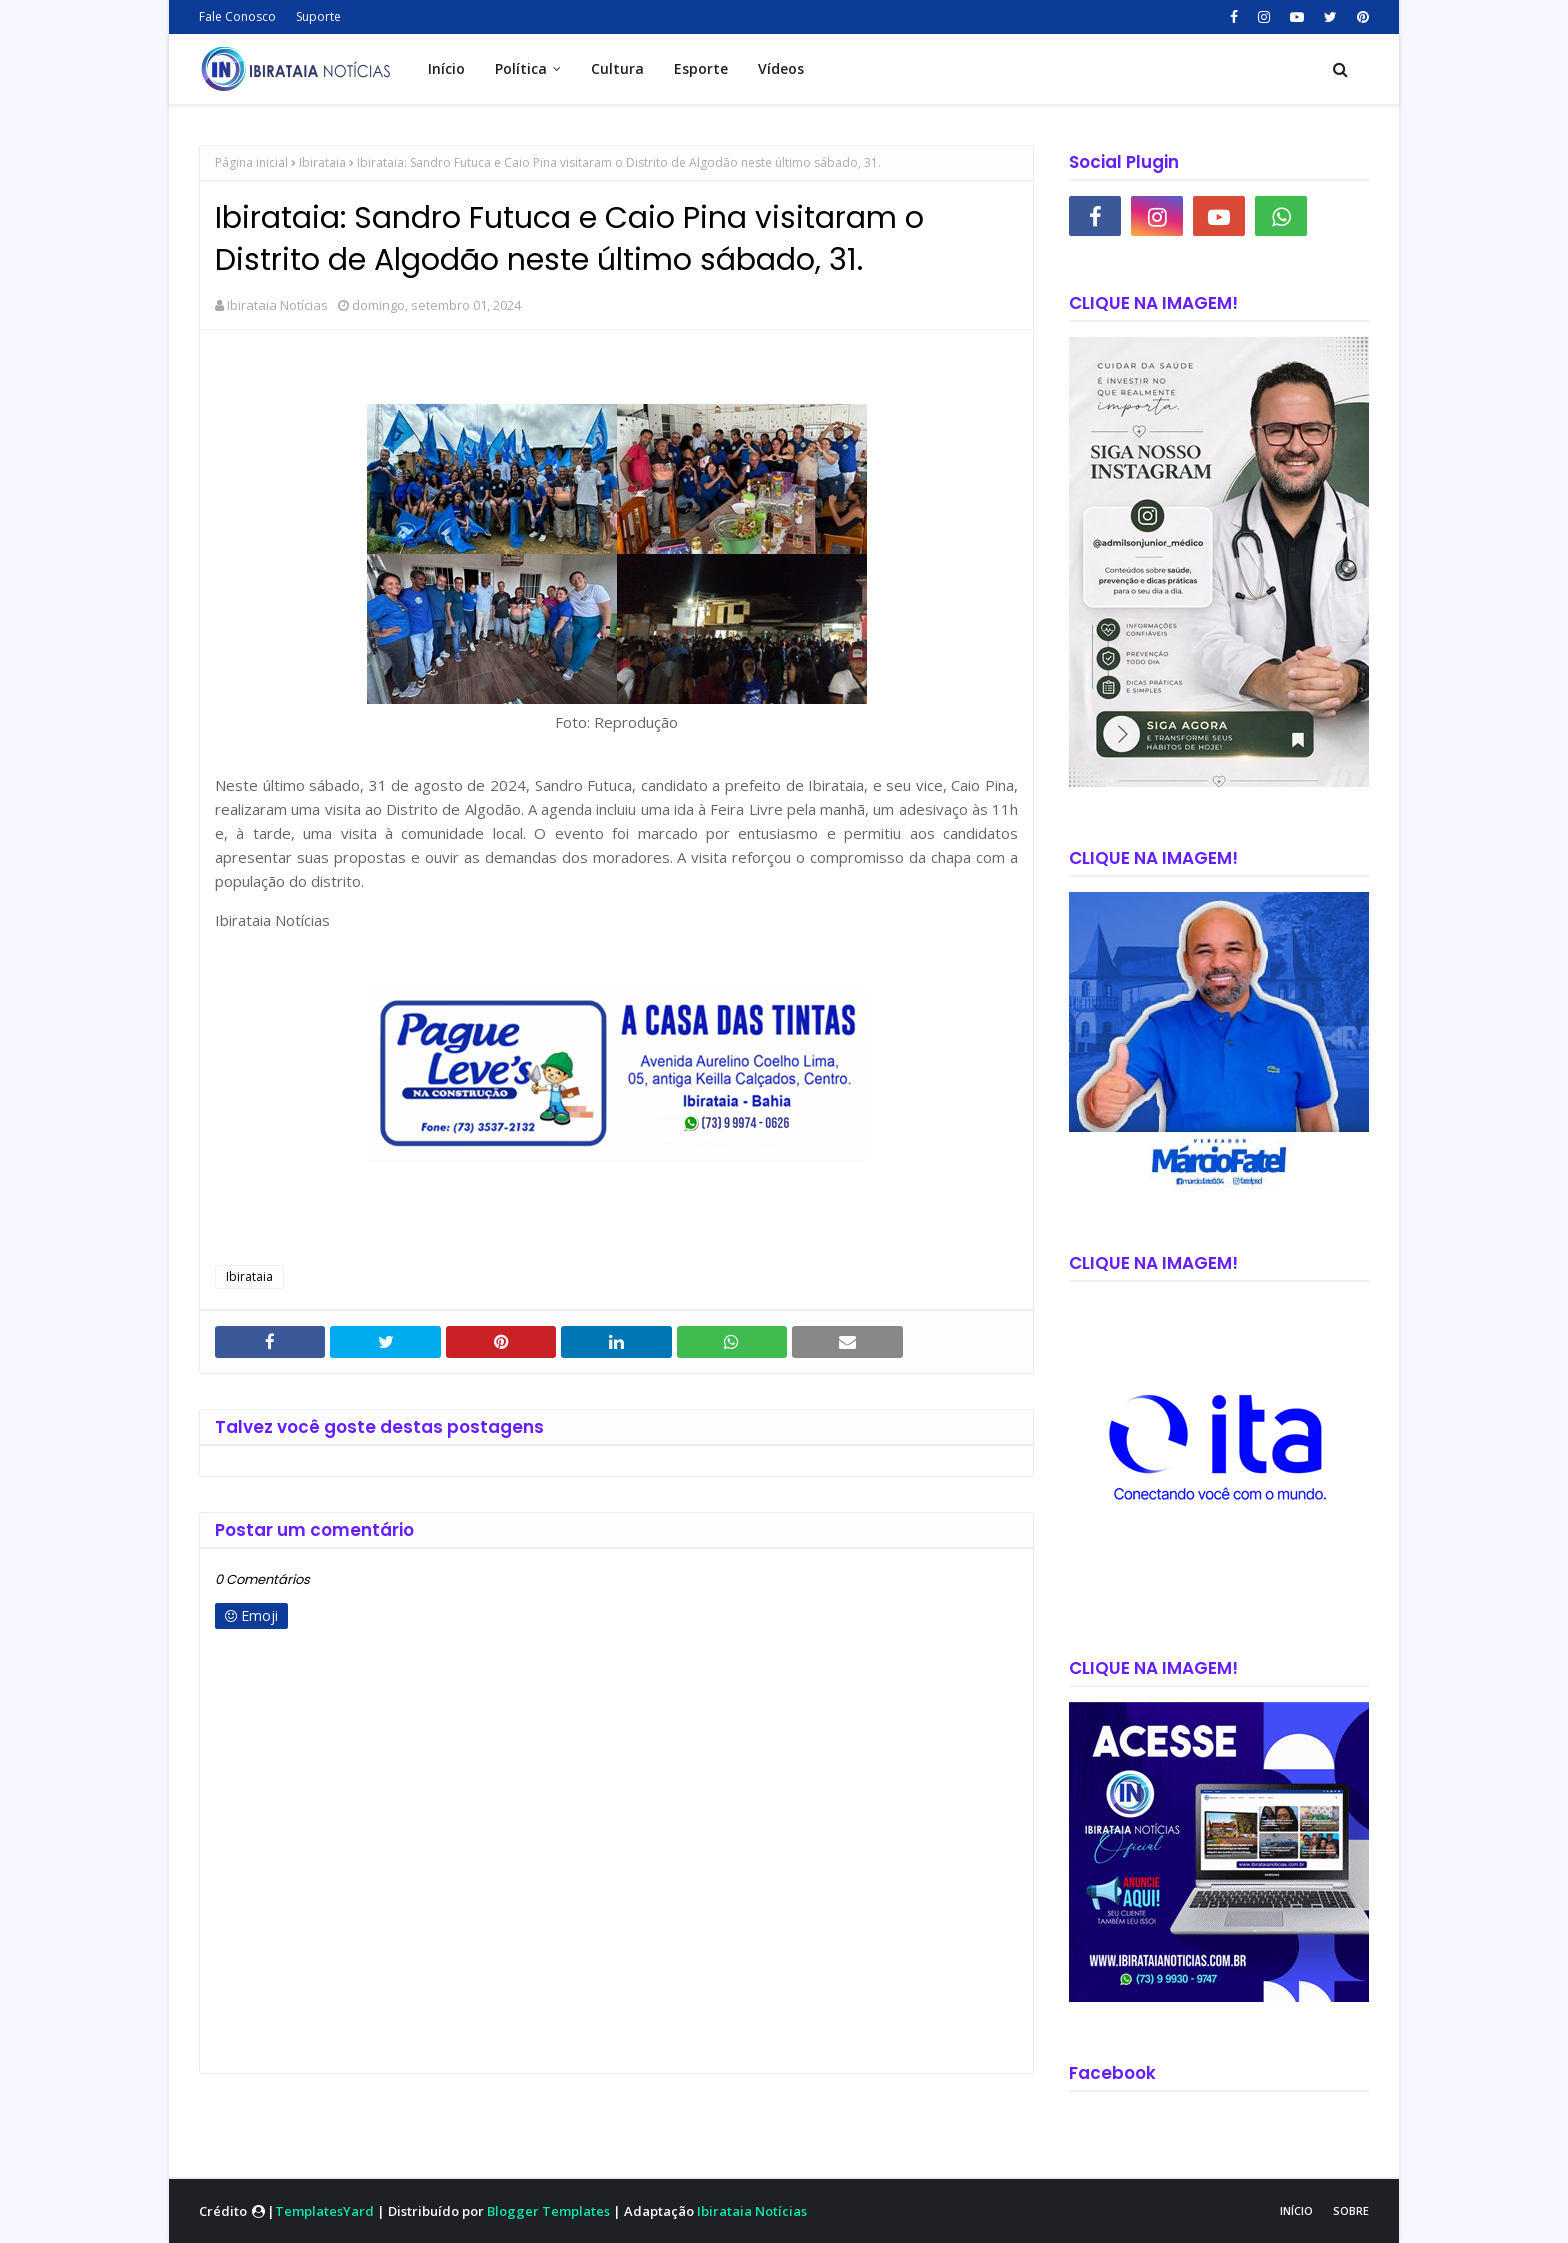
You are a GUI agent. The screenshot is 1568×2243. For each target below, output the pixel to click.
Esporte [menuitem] (701, 68)
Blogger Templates (548, 2211)
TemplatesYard (324, 2211)
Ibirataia (322, 162)
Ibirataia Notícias (277, 305)
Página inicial (251, 162)
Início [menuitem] (446, 68)
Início (1296, 2210)
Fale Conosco (237, 16)
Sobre (1351, 2210)
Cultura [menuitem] (617, 68)
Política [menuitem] (521, 68)
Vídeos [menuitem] (781, 68)
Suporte (318, 16)
